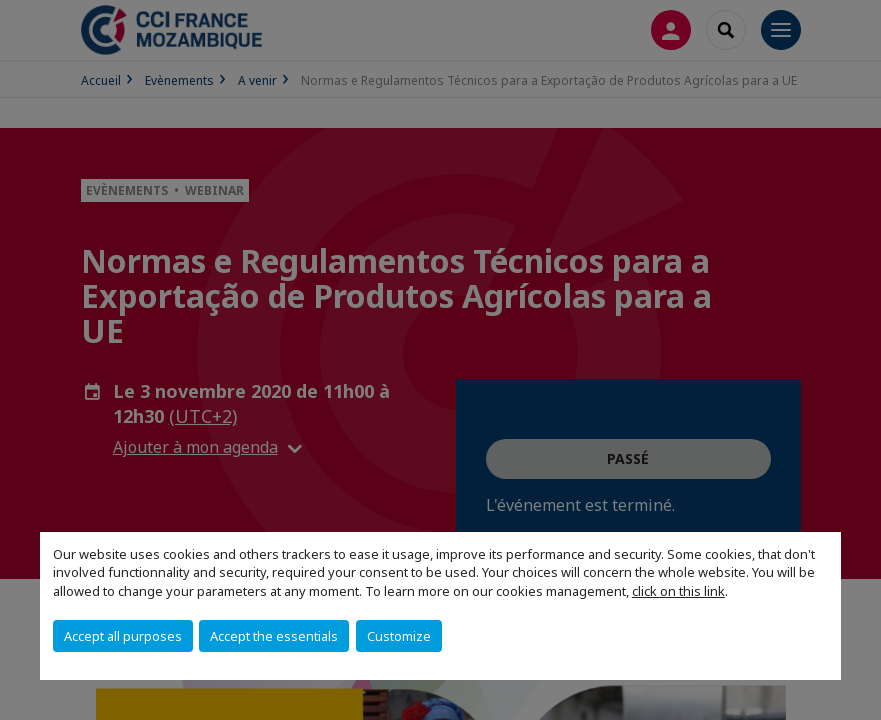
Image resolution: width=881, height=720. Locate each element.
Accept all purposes (123, 636)
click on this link (678, 591)
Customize (399, 636)
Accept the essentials (274, 636)
